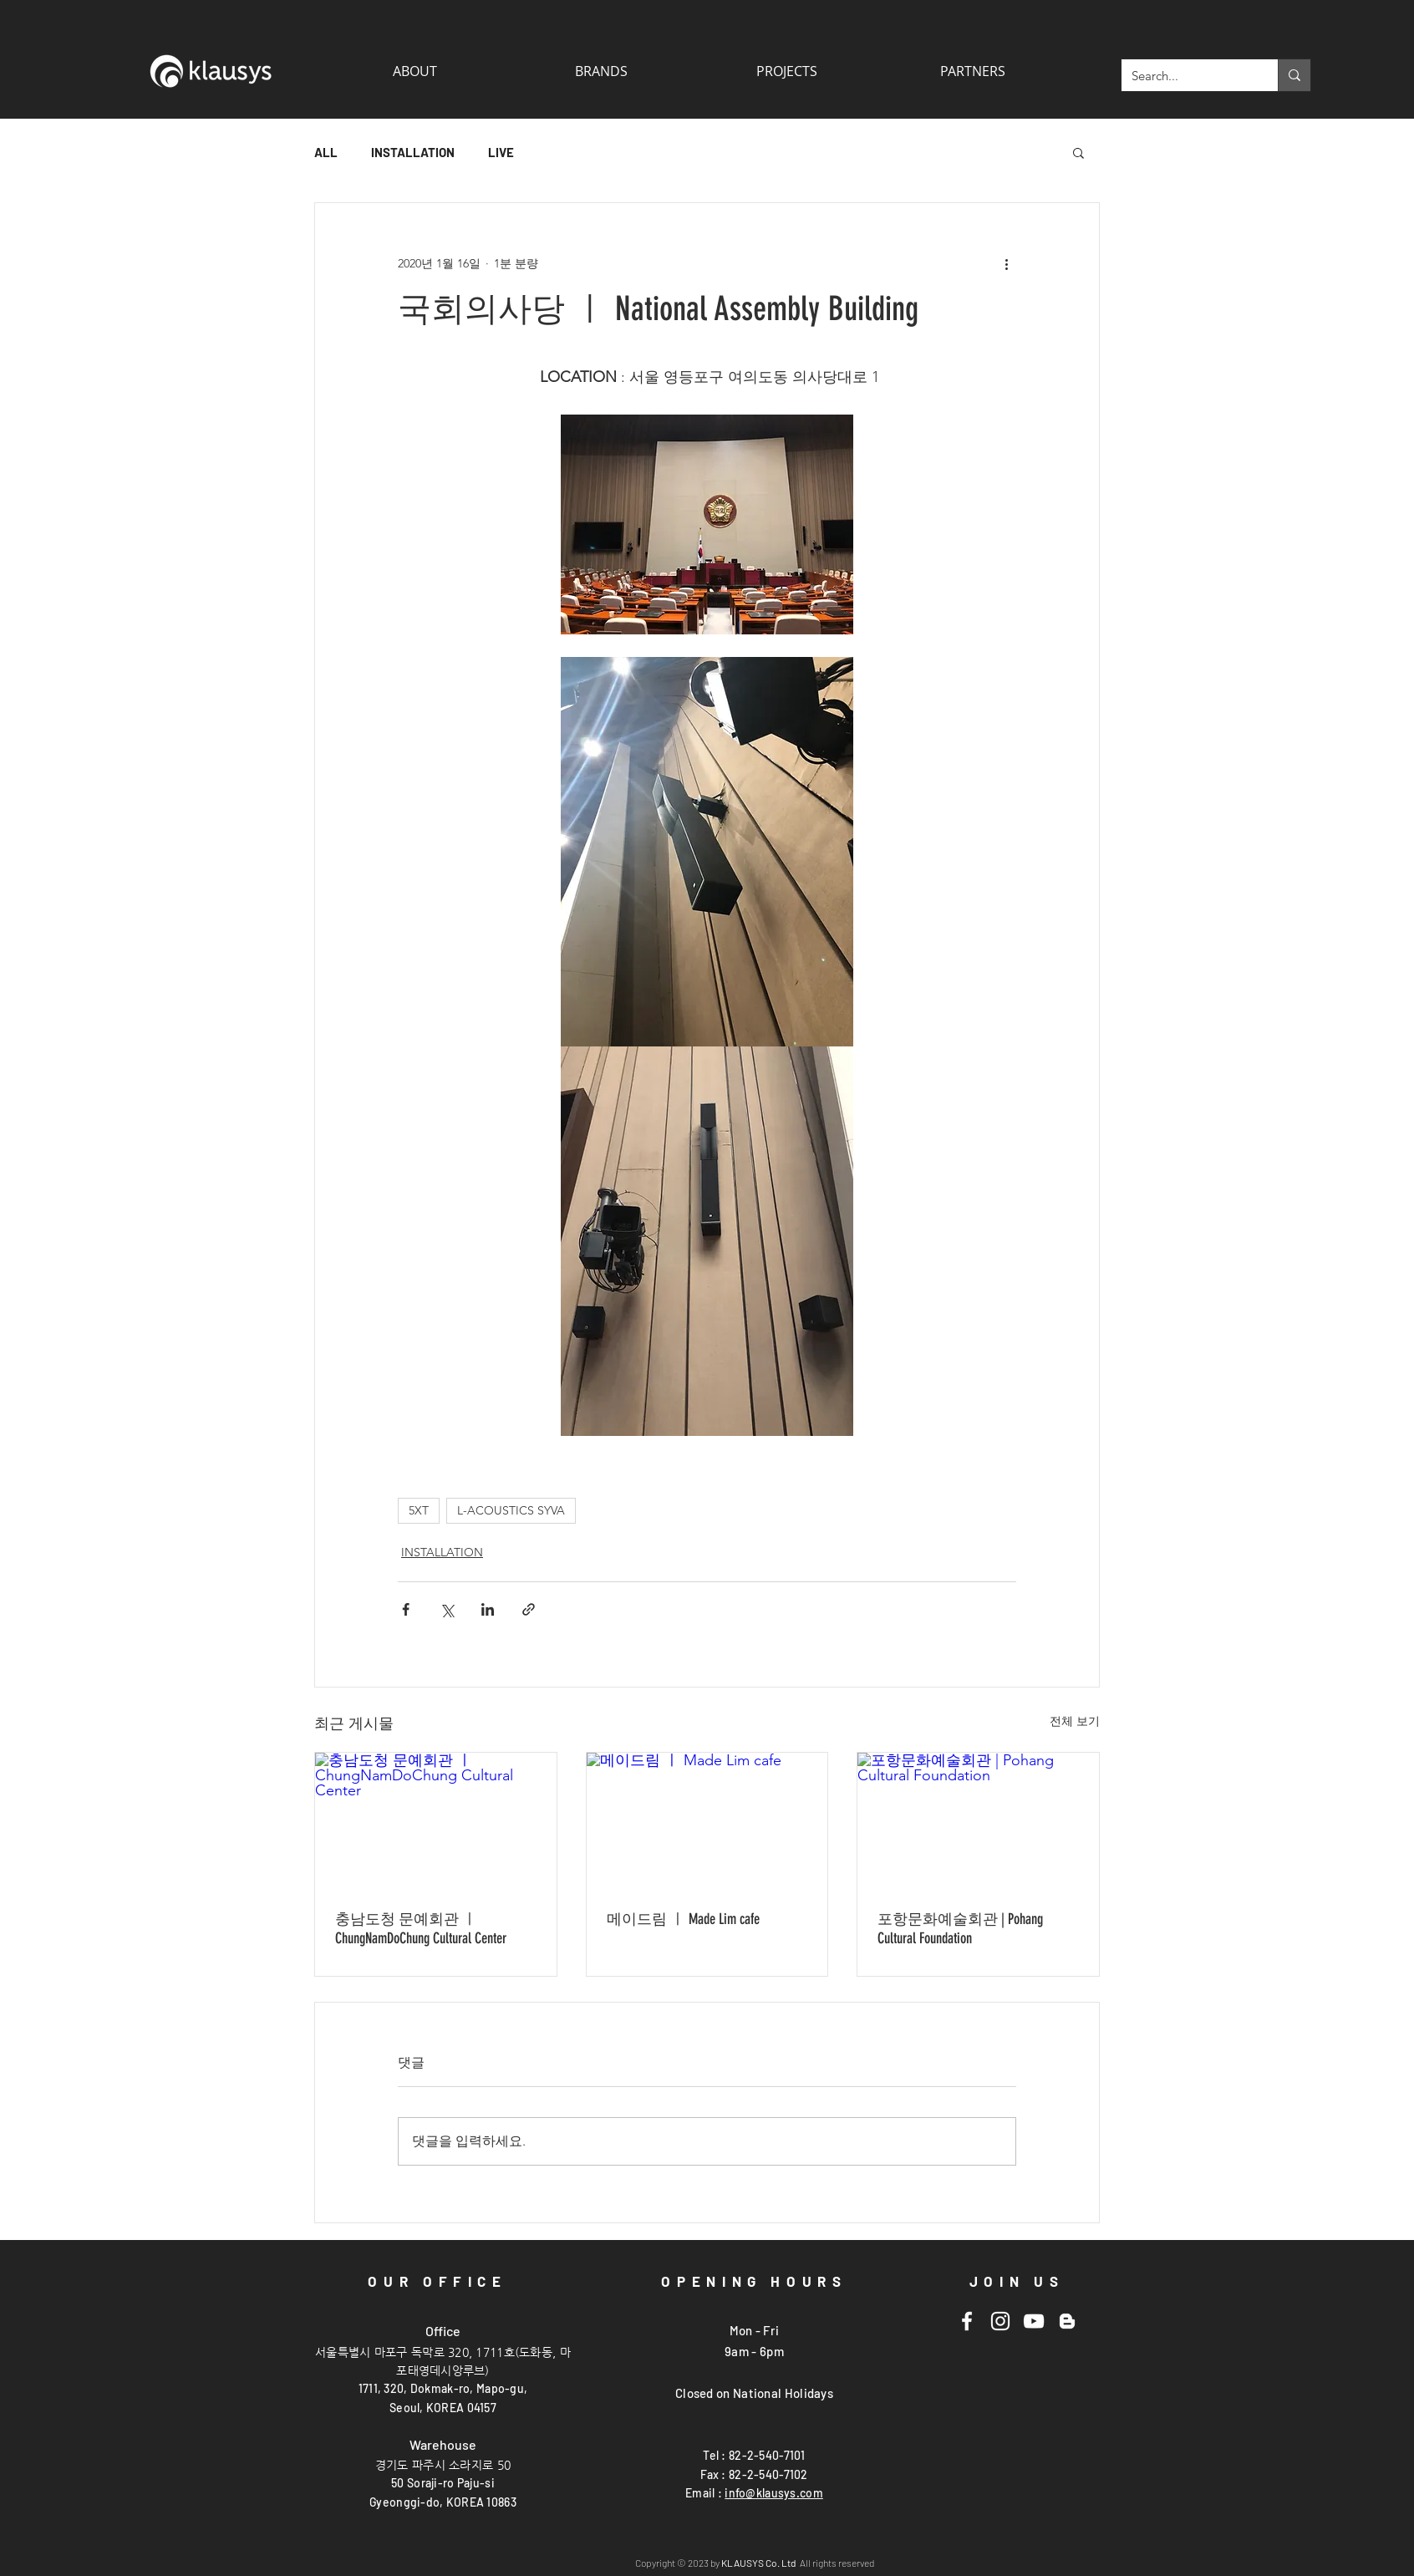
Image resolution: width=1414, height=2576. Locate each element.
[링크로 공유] (529, 1609)
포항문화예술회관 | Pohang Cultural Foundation (960, 1928)
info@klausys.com (773, 2493)
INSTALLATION (413, 152)
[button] (972, 71)
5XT (419, 1510)
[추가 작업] (1006, 263)
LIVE (501, 152)
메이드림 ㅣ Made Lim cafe (683, 1919)
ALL (326, 152)
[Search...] (1187, 75)
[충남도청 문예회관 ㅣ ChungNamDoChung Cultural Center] (436, 1820)
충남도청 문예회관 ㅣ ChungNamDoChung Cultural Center (420, 1928)
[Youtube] (1033, 2321)
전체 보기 (1075, 1720)
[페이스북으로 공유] (406, 1609)
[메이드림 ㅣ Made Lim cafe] (707, 1820)
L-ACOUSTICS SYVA (511, 1510)
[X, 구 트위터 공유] (447, 1609)
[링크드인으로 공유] (488, 1609)
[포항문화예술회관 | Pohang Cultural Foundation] (978, 1820)
